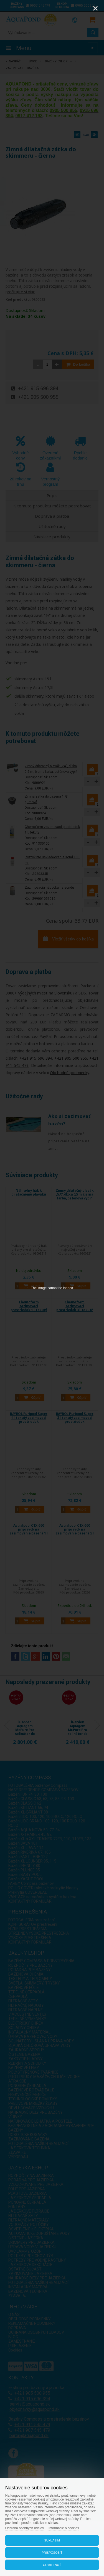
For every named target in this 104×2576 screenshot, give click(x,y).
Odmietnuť (52, 2565)
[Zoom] (81, 8)
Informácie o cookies (64, 2528)
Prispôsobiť (52, 2552)
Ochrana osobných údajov (24, 2528)
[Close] (95, 8)
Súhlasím (52, 2540)
